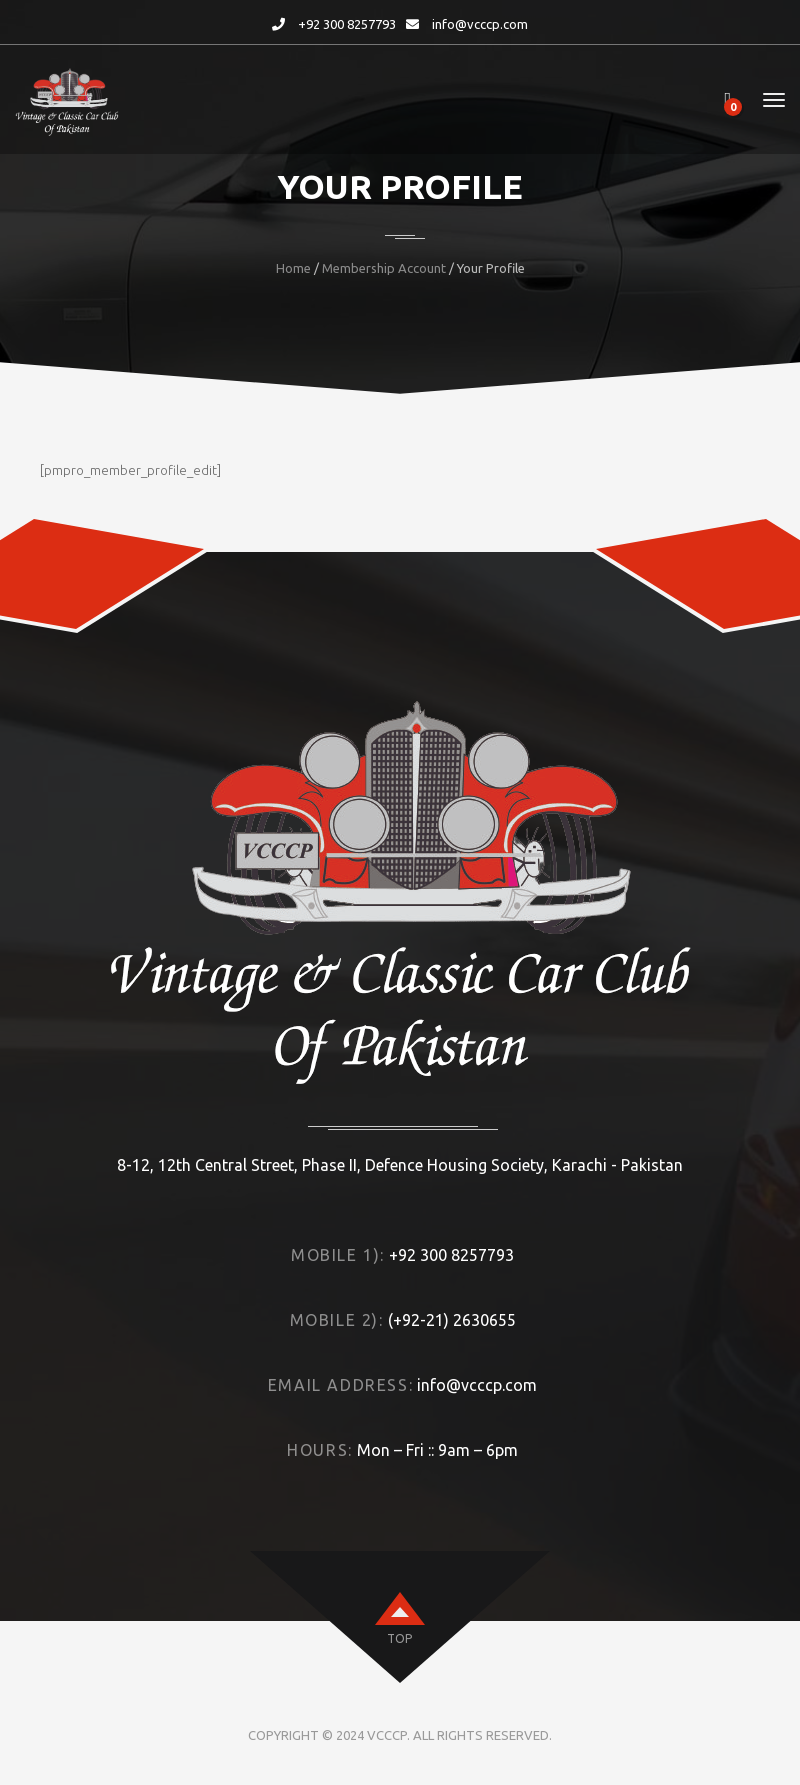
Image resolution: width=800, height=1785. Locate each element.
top (399, 1638)
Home (293, 268)
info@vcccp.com (480, 24)
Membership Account (384, 268)
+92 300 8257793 (347, 24)
